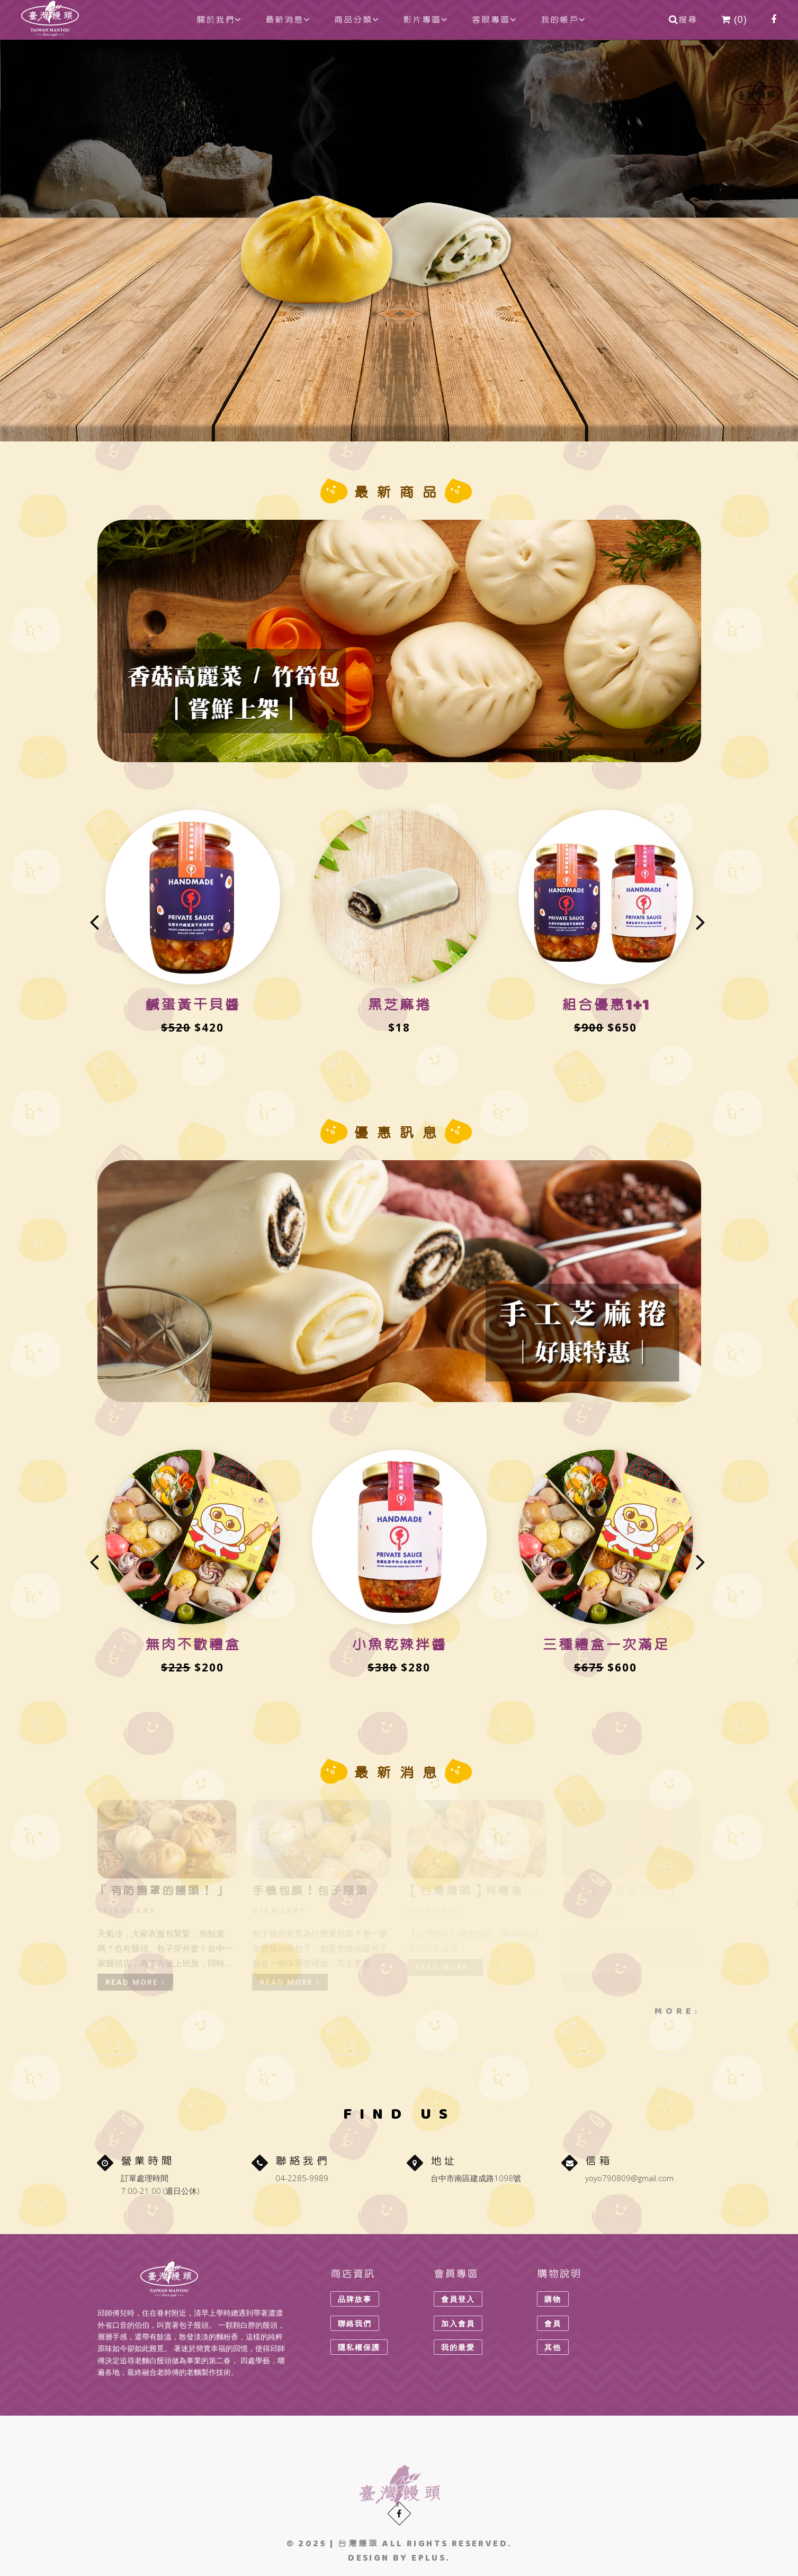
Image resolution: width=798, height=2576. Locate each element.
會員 (552, 2323)
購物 (552, 2299)
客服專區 (494, 19)
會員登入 (458, 2299)
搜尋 (683, 19)
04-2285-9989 (301, 2178)
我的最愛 (458, 2347)
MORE (677, 2010)
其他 (552, 2347)
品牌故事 (355, 2299)
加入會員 (458, 2323)
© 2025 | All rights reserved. (399, 2543)
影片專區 (425, 19)
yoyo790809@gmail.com (629, 2178)
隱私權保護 (359, 2347)
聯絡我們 (355, 2323)
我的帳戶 (563, 19)
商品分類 (356, 19)
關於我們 (218, 19)
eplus (428, 2558)
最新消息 (287, 19)
